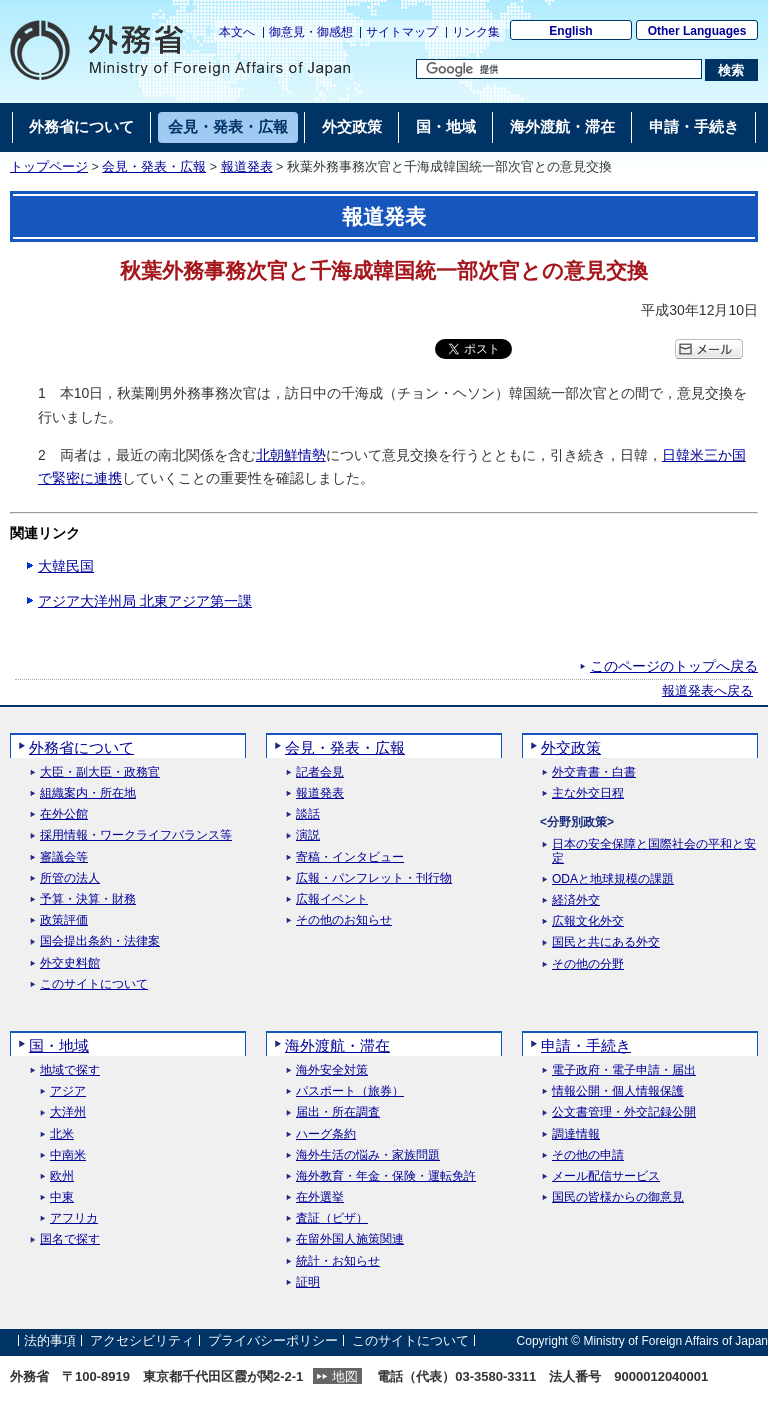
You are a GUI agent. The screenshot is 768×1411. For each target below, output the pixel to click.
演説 (308, 835)
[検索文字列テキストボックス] (559, 69)
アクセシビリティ (142, 1340)
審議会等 (64, 857)
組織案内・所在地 (88, 793)
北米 (62, 1134)
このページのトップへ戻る (674, 666)
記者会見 (320, 772)
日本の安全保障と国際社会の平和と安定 (654, 851)
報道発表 (247, 167)
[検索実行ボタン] (731, 70)
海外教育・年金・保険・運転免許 (386, 1176)
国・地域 (59, 1045)
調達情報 (576, 1134)
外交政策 (571, 747)
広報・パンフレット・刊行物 (374, 878)
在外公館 (64, 814)
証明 (308, 1282)
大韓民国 (66, 566)
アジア (68, 1091)
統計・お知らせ (338, 1261)
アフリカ (74, 1218)
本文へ (237, 32)
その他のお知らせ (344, 920)
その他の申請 (588, 1155)
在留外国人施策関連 (350, 1239)
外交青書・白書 (594, 772)
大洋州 (68, 1112)
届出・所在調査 (338, 1112)
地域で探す (70, 1070)
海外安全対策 (332, 1070)
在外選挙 (320, 1197)
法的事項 (50, 1340)
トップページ (49, 167)
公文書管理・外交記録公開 (624, 1112)
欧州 (62, 1176)
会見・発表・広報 (154, 167)
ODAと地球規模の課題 (613, 879)
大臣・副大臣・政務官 (100, 772)
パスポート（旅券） (350, 1091)
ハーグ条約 (326, 1134)
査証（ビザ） (332, 1218)
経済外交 (576, 900)
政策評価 (64, 920)
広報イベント (332, 899)
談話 (308, 814)
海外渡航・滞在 (337, 1045)
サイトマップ (402, 32)
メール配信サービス (606, 1176)
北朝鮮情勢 (291, 455)
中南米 (68, 1155)
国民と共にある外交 (606, 942)
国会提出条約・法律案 (100, 941)
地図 (345, 1376)
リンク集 (476, 32)
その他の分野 (588, 964)
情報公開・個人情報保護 (618, 1091)
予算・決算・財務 (88, 899)
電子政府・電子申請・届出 (624, 1070)
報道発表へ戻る (707, 691)
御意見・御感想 (311, 32)
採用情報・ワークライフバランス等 (136, 835)
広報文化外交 (588, 921)
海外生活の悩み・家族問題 (368, 1155)
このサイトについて (94, 984)
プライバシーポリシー (273, 1340)
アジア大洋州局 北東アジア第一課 (145, 601)
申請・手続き (586, 1045)
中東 (62, 1197)
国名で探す (70, 1239)
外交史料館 (70, 963)
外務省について (81, 747)
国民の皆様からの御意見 (618, 1197)
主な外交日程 (588, 793)
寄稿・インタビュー (350, 857)
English (570, 31)
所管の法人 (70, 878)
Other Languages (697, 31)
